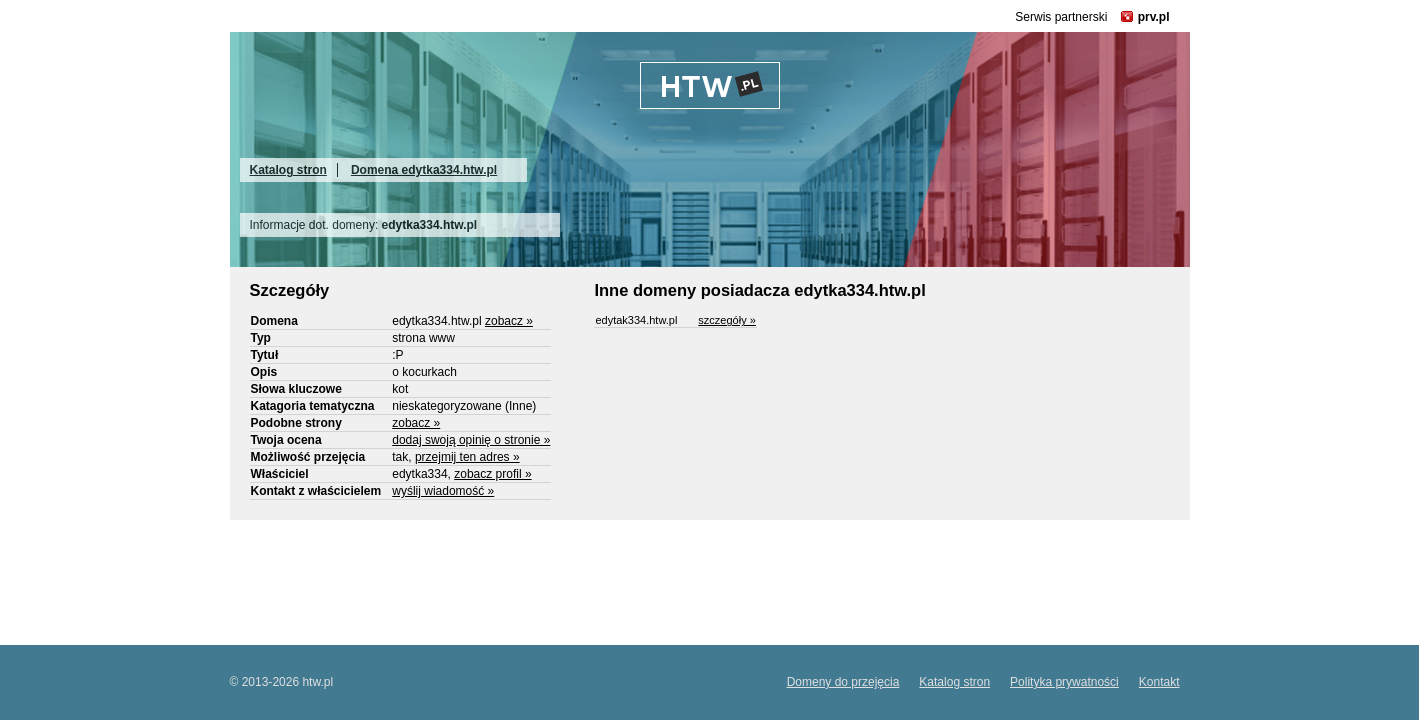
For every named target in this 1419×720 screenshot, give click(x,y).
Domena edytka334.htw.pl (424, 170)
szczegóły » (726, 320)
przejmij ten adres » (467, 457)
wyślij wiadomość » (443, 491)
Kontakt (1159, 682)
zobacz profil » (492, 474)
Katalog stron (288, 170)
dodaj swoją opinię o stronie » (471, 440)
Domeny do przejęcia (843, 682)
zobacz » (509, 321)
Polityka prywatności (1064, 682)
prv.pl (1154, 17)
